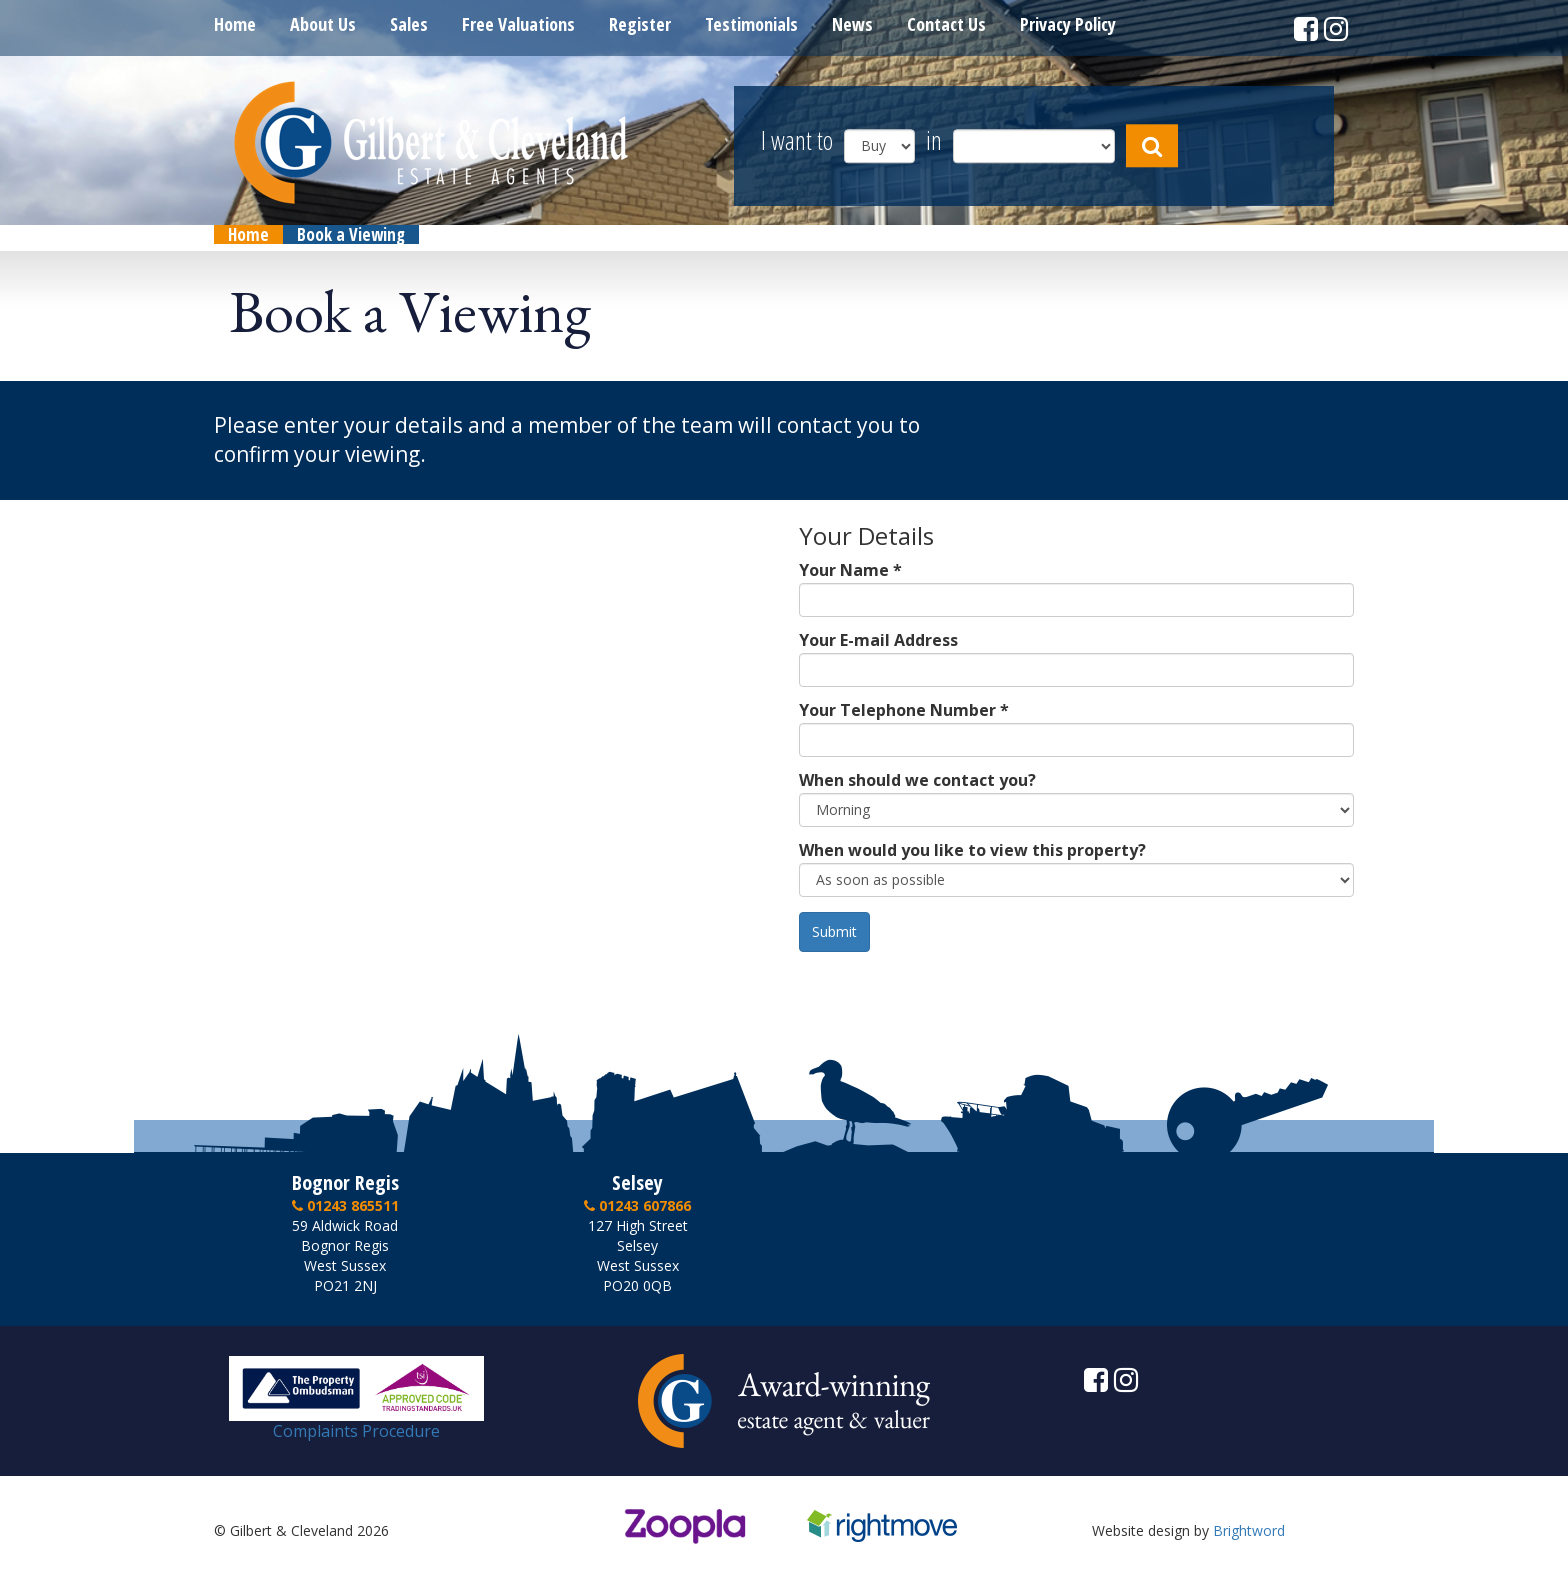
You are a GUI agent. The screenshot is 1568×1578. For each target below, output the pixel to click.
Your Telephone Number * (904, 710)
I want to (797, 141)
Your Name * (850, 570)
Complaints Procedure (356, 1423)
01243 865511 (345, 1205)
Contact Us (946, 24)
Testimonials (751, 24)
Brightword (1249, 1530)
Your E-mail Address (878, 640)
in (934, 141)
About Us (323, 24)
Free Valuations (518, 24)
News (852, 24)
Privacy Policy (1068, 24)
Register (640, 24)
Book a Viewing (351, 234)
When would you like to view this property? (972, 850)
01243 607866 (637, 1205)
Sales (409, 24)
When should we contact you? (917, 780)
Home (235, 24)
